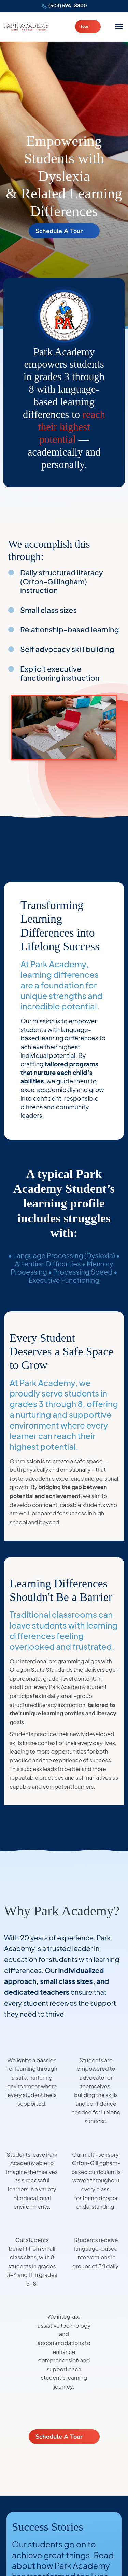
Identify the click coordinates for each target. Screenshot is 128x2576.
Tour (84, 26)
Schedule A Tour (59, 231)
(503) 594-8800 (67, 5)
